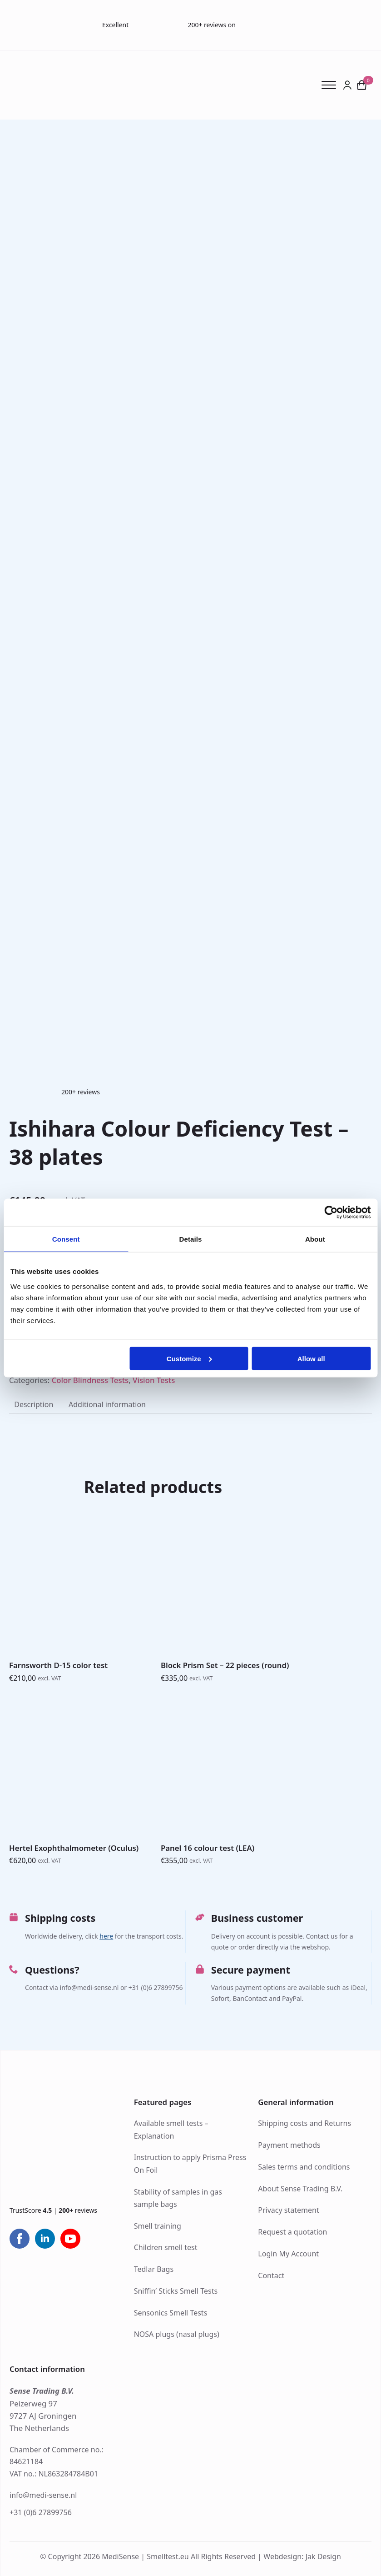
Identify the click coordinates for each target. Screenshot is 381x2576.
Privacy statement (288, 2210)
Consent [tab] (66, 1239)
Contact (271, 2275)
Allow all (311, 1358)
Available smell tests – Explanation (171, 2129)
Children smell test (166, 2247)
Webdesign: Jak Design (302, 2557)
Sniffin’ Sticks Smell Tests (176, 2291)
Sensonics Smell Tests (171, 2313)
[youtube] (70, 2239)
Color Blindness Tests (90, 1380)
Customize (189, 1358)
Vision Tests (154, 1380)
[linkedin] (45, 2239)
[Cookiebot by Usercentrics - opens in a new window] (331, 1212)
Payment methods (289, 2145)
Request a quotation (292, 2232)
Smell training (157, 2226)
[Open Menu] (332, 85)
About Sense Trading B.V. (300, 2189)
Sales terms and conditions (304, 2167)
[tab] (34, 1404)
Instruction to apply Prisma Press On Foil (190, 2163)
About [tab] (315, 1239)
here (106, 1936)
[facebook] (20, 2239)
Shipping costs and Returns (304, 2123)
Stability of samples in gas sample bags (178, 2198)
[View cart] (362, 85)
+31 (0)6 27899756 (41, 2512)
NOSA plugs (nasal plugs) (176, 2334)
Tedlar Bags (153, 2269)
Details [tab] (190, 1239)
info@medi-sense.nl (43, 2495)
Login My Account (288, 2254)
